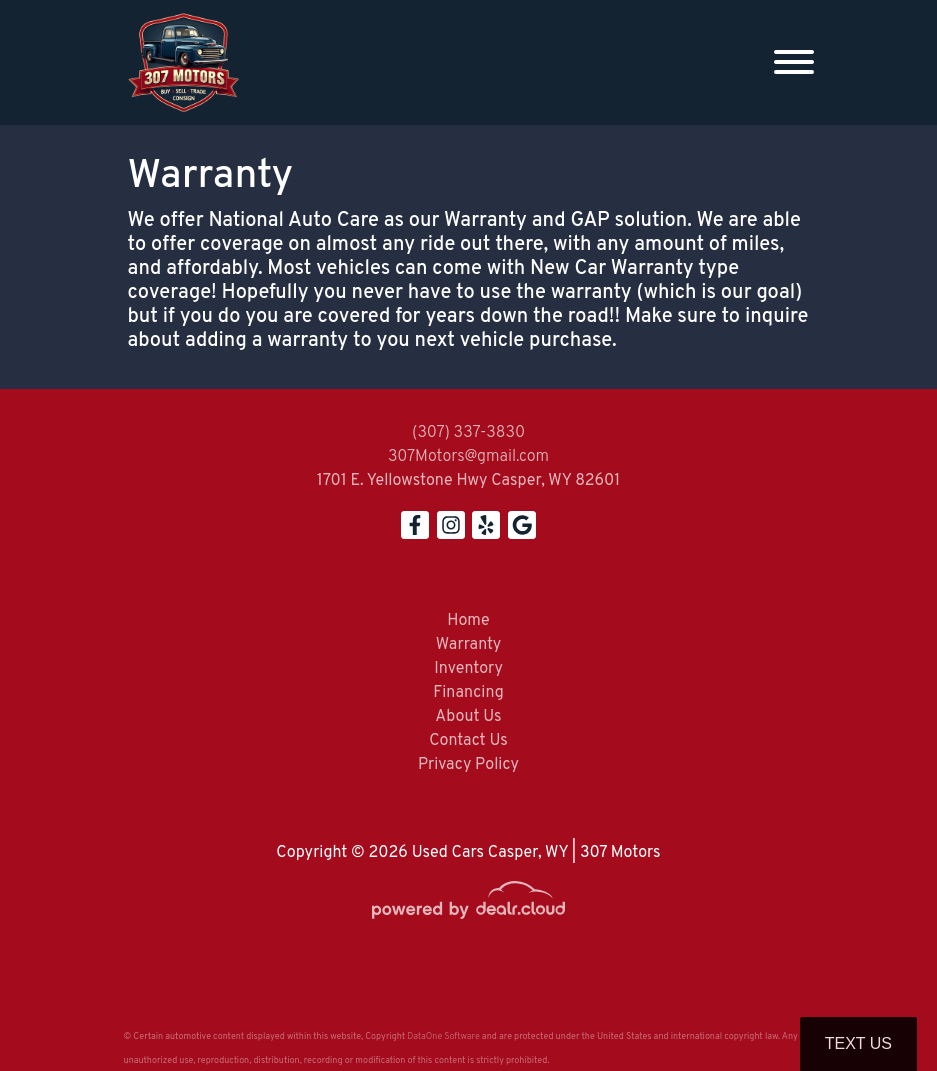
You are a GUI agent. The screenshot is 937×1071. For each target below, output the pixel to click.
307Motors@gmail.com (468, 457)
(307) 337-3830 (468, 433)
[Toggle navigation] (794, 62)
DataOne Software (443, 1036)
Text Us (858, 1043)
